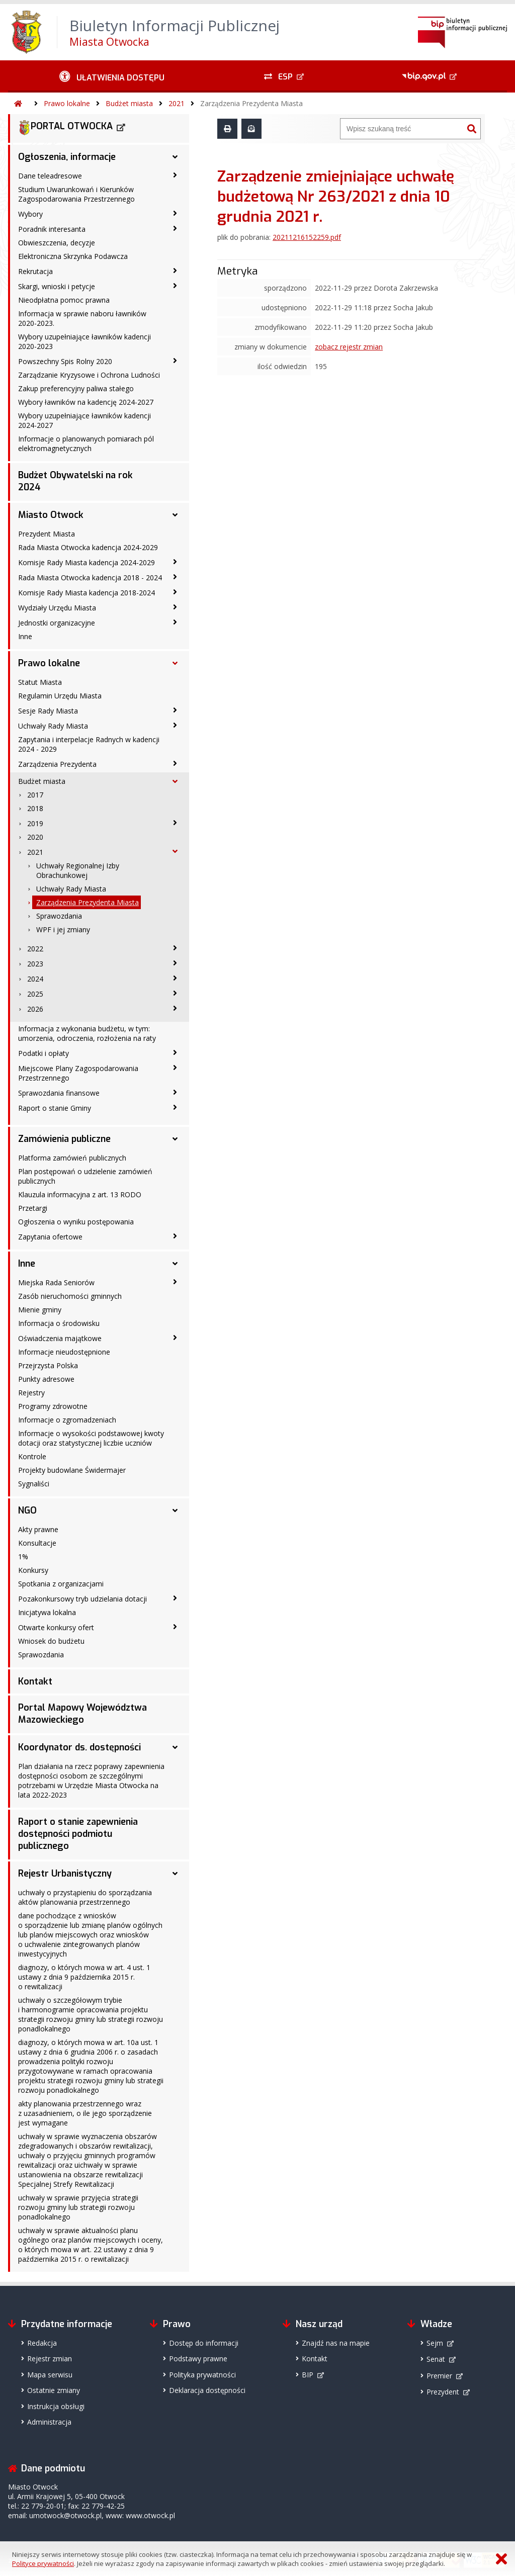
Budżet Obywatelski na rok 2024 (75, 481)
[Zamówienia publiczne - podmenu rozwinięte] (175, 1139)
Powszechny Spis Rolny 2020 (65, 361)
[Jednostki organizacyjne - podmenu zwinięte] (175, 622)
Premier (439, 2375)
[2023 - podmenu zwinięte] (175, 963)
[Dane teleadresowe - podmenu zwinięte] (175, 175)
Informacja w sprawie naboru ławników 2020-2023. (82, 318)
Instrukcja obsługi (55, 2406)
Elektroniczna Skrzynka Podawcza (73, 256)
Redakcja (42, 2343)
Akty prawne (38, 1529)
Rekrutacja (35, 271)
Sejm (434, 2343)
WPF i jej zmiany (63, 929)
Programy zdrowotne (53, 1406)
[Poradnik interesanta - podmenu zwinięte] (175, 228)
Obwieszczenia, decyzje (56, 242)
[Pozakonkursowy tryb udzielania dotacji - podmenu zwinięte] (175, 1598)
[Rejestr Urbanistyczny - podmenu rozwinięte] (175, 1874)
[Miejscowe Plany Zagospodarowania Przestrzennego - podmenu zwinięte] (175, 1067)
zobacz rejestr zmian (349, 346)
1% (23, 1556)
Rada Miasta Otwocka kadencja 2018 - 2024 (90, 577)
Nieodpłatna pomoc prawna (64, 300)
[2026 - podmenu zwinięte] (175, 1008)
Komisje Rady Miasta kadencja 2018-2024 (86, 592)
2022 (35, 948)
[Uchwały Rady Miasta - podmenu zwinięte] (175, 725)
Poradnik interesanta (51, 229)
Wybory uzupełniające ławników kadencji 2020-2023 (84, 341)
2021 (176, 103)
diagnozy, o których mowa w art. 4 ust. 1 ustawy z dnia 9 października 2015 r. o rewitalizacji (84, 1977)
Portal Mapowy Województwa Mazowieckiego (82, 1714)
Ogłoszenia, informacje (67, 157)
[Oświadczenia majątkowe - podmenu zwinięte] (175, 1337)
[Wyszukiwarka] (401, 129)
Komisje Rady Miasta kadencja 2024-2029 (86, 562)
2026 (35, 1009)
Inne (25, 636)
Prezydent (442, 2391)
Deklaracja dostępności (207, 2390)
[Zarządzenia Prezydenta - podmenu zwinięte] (175, 763)
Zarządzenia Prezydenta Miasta (251, 103)
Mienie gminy (39, 1309)
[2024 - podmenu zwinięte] (175, 978)
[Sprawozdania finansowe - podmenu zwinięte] (175, 1092)
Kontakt (35, 1681)
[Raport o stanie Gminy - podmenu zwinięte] (175, 1107)
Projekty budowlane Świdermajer (72, 1470)
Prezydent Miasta (46, 534)
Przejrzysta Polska (48, 1365)
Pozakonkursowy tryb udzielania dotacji (82, 1599)
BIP (307, 2374)
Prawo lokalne (67, 103)
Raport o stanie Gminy (54, 1108)
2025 (35, 994)
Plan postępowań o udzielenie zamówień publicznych (85, 1176)
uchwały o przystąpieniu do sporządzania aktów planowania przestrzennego (85, 1897)
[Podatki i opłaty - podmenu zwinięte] (175, 1052)
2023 (35, 963)
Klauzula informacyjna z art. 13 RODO (79, 1194)
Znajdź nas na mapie (336, 2343)
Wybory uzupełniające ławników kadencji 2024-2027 (84, 420)
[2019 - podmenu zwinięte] (175, 823)
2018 (35, 808)
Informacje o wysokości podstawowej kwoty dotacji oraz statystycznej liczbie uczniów (91, 1438)
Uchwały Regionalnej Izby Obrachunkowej (77, 870)
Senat (435, 2359)
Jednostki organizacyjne (56, 623)
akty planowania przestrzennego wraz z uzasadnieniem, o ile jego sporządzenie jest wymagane (85, 2113)
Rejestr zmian (49, 2358)
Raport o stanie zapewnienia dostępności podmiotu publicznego (78, 1834)
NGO (27, 1510)
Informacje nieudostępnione (64, 1352)
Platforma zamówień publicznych (72, 1158)
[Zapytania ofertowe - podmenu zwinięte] (175, 1236)
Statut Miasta (40, 682)
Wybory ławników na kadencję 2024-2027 (85, 402)
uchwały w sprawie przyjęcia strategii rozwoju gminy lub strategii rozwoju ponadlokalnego (78, 2207)
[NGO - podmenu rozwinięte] (175, 1510)
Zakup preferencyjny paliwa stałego (76, 388)
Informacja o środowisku (59, 1323)
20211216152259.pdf (307, 237)
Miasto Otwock (50, 515)
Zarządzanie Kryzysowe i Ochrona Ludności (89, 375)
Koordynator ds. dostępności (79, 1747)
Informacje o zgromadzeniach (67, 1420)
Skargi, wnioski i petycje (56, 286)
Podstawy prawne (198, 2358)
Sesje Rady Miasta (48, 711)
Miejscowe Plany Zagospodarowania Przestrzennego (78, 1073)
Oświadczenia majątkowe (60, 1338)
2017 (35, 795)
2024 (35, 979)
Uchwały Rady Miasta (53, 726)
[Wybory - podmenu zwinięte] (175, 213)
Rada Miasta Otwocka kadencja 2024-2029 (88, 547)
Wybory (30, 214)
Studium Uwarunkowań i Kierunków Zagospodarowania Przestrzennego (76, 194)
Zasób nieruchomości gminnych (70, 1296)
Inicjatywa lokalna (47, 1612)
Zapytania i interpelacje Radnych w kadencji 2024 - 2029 (88, 744)
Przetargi (32, 1208)
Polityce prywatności (43, 2563)
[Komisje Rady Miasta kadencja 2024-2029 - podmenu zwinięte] (175, 562)
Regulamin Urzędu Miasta (60, 695)
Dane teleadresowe (50, 176)
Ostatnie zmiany (53, 2390)
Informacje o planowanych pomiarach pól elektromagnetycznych (86, 443)
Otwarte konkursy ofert (56, 1627)
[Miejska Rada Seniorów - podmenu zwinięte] (175, 1282)
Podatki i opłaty (43, 1053)
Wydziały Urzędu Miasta (57, 607)
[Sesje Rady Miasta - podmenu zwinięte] (175, 710)
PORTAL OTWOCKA (65, 127)
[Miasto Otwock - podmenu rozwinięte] (175, 515)
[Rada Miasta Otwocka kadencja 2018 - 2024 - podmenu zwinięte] (175, 577)
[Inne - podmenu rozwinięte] (175, 1264)
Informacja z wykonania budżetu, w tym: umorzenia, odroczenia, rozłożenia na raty (87, 1033)
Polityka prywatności (202, 2374)
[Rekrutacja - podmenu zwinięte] (175, 270)
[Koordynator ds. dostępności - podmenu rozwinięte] (175, 1747)
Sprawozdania (59, 916)
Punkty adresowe (46, 1379)
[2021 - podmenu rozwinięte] (175, 851)
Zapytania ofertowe (50, 1236)
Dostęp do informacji (203, 2343)
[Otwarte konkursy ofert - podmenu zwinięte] (175, 1627)
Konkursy (33, 1570)
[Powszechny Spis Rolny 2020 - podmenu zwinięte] (175, 360)
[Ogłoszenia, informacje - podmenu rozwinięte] (175, 157)
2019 (35, 823)
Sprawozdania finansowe (59, 1093)
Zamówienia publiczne (64, 1139)
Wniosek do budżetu (51, 1641)
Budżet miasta (129, 103)
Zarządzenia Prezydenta (57, 764)
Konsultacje (37, 1543)
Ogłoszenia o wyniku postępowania (76, 1221)
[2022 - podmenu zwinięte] (175, 948)
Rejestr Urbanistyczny (65, 1874)
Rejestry (31, 1392)
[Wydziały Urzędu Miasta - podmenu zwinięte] (175, 607)
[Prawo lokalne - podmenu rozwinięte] (175, 663)
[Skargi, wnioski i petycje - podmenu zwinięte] (175, 286)
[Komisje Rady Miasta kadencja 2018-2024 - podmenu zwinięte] (175, 592)
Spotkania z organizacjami (61, 1583)
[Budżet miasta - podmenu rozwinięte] (175, 781)
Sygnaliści (33, 1483)
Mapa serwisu (49, 2374)
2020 (35, 837)
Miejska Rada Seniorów (56, 1282)
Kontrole (32, 1456)
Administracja (49, 2422)
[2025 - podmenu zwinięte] (175, 993)
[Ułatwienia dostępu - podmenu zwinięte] (112, 76)
